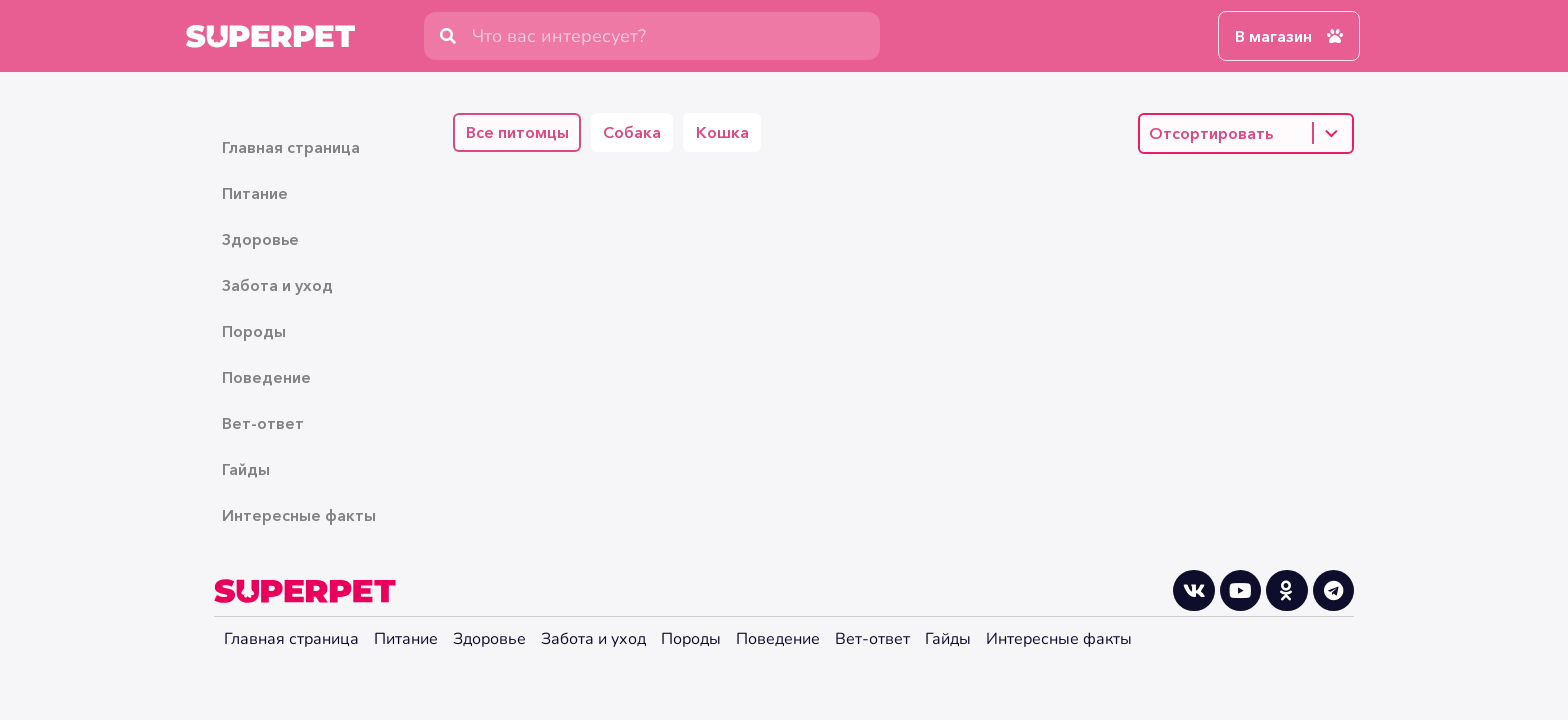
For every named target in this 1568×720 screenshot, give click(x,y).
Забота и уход (277, 285)
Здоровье (260, 239)
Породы (254, 331)
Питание (255, 193)
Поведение (266, 377)
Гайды (246, 469)
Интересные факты (299, 515)
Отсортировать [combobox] (1211, 133)
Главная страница (291, 147)
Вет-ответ (263, 423)
